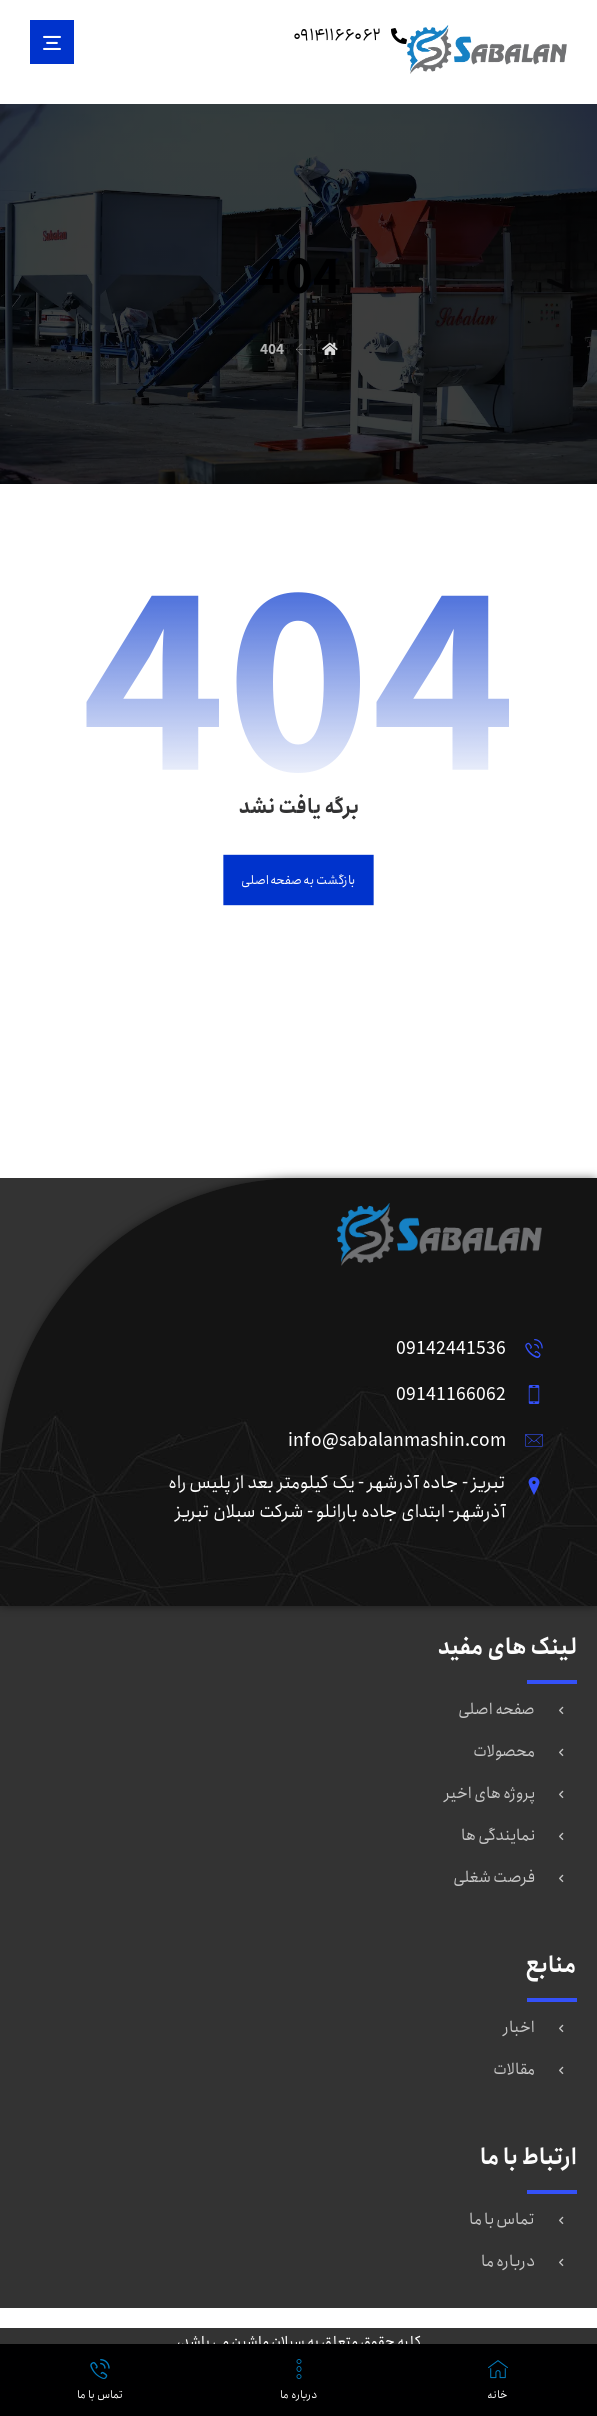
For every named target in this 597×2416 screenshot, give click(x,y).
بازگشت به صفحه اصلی (298, 880)
